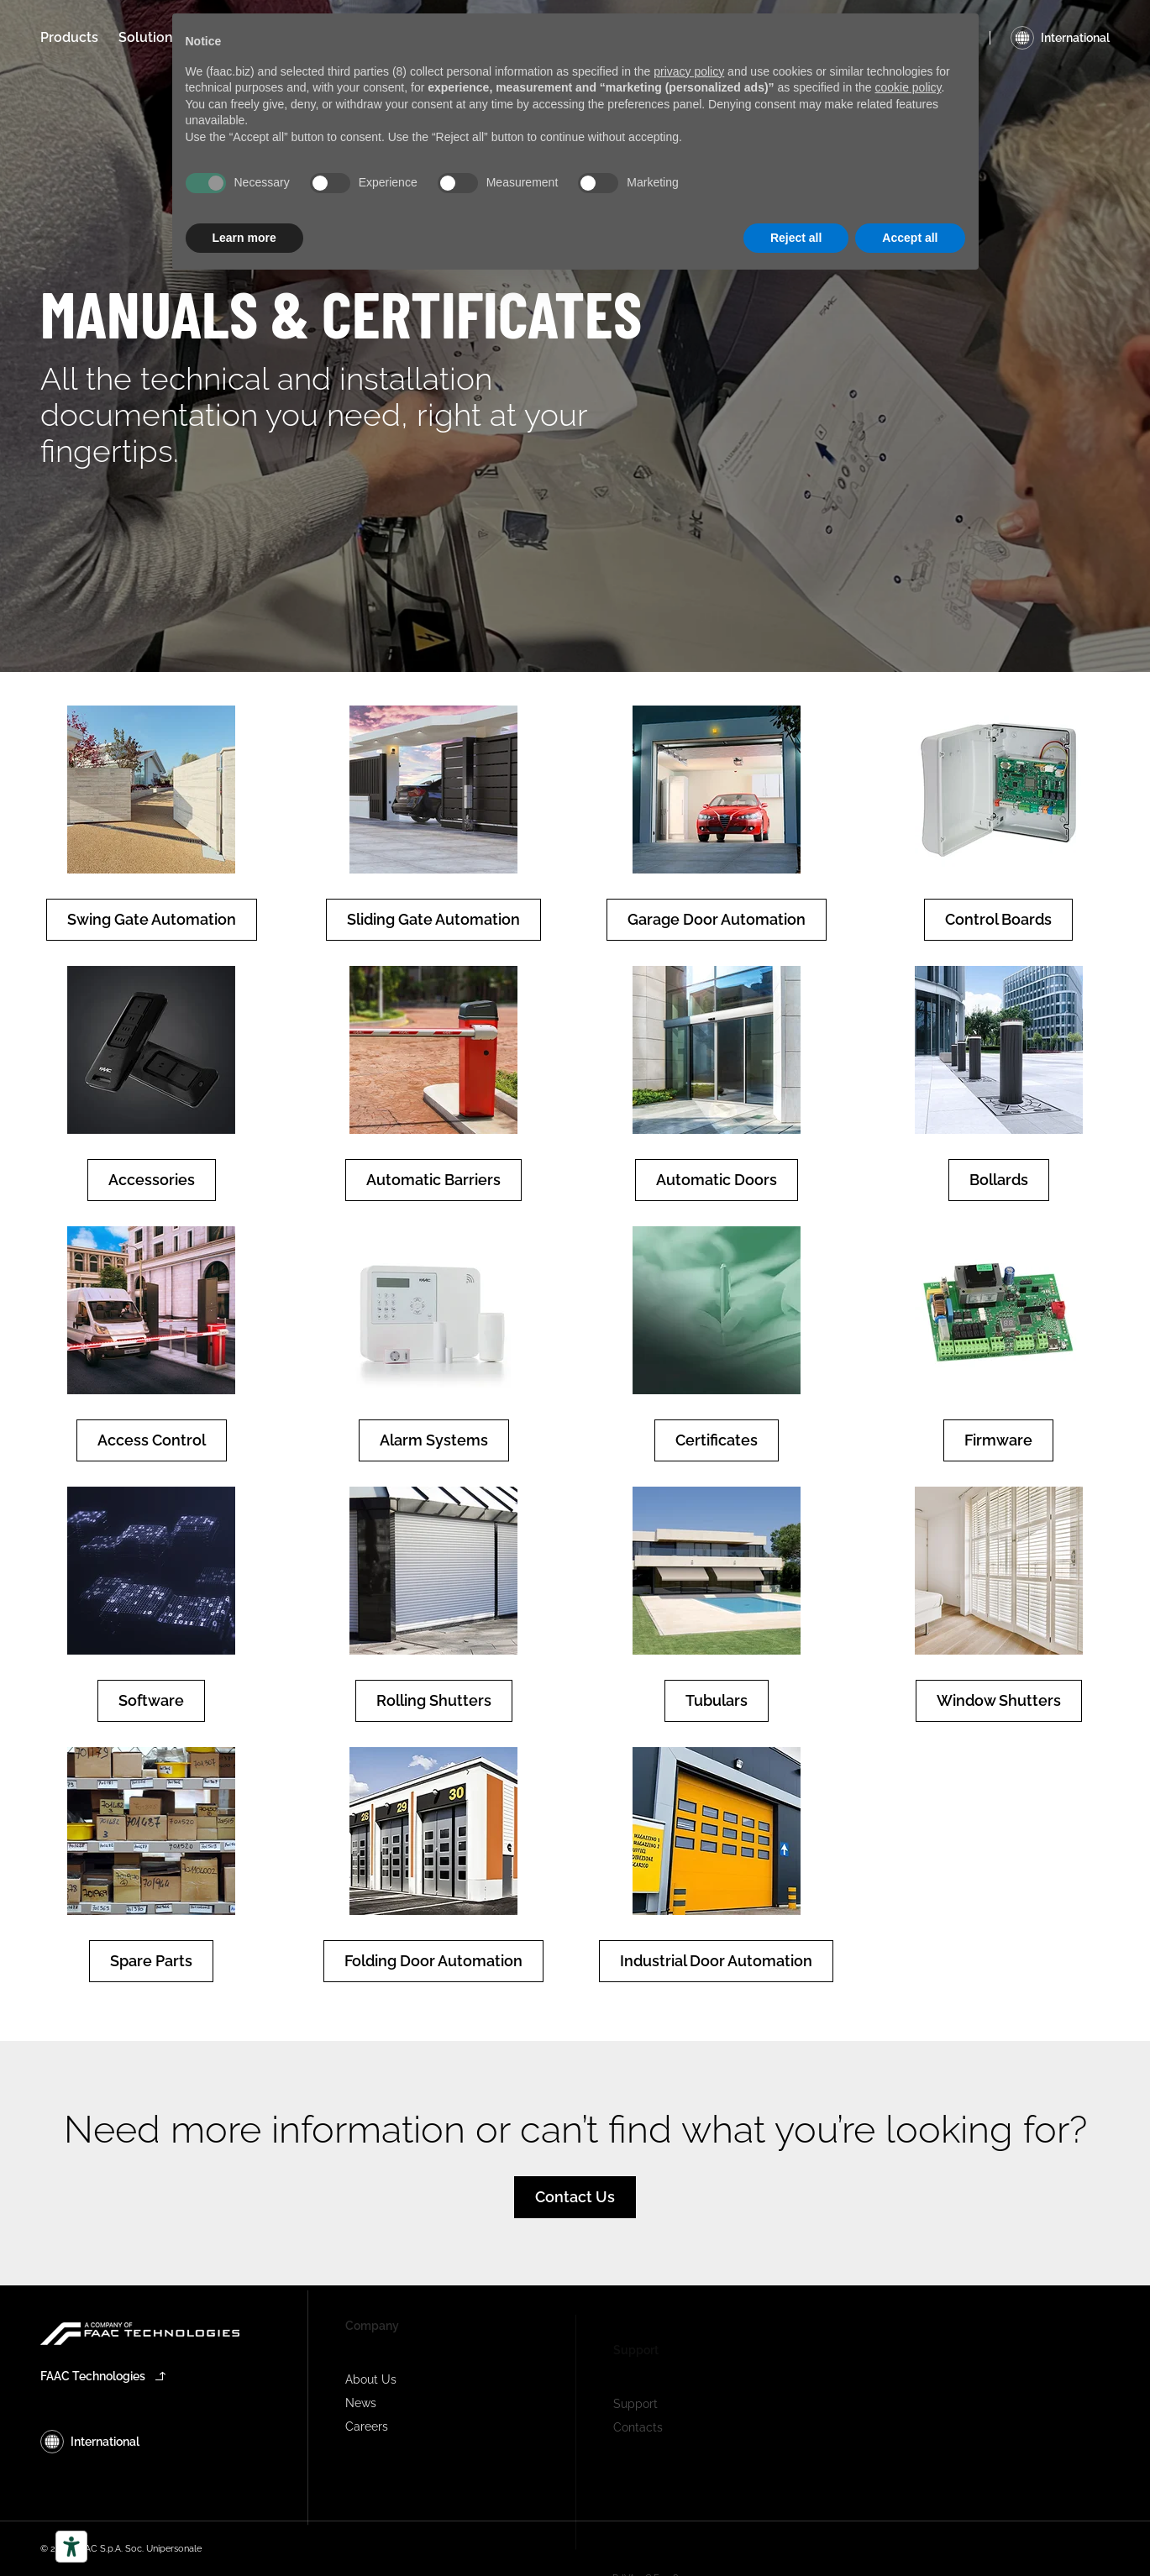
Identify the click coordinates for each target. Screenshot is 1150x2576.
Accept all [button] (909, 237)
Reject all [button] (796, 237)
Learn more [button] (244, 237)
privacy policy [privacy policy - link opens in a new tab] (689, 71)
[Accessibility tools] (71, 2547)
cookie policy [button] (907, 87)
